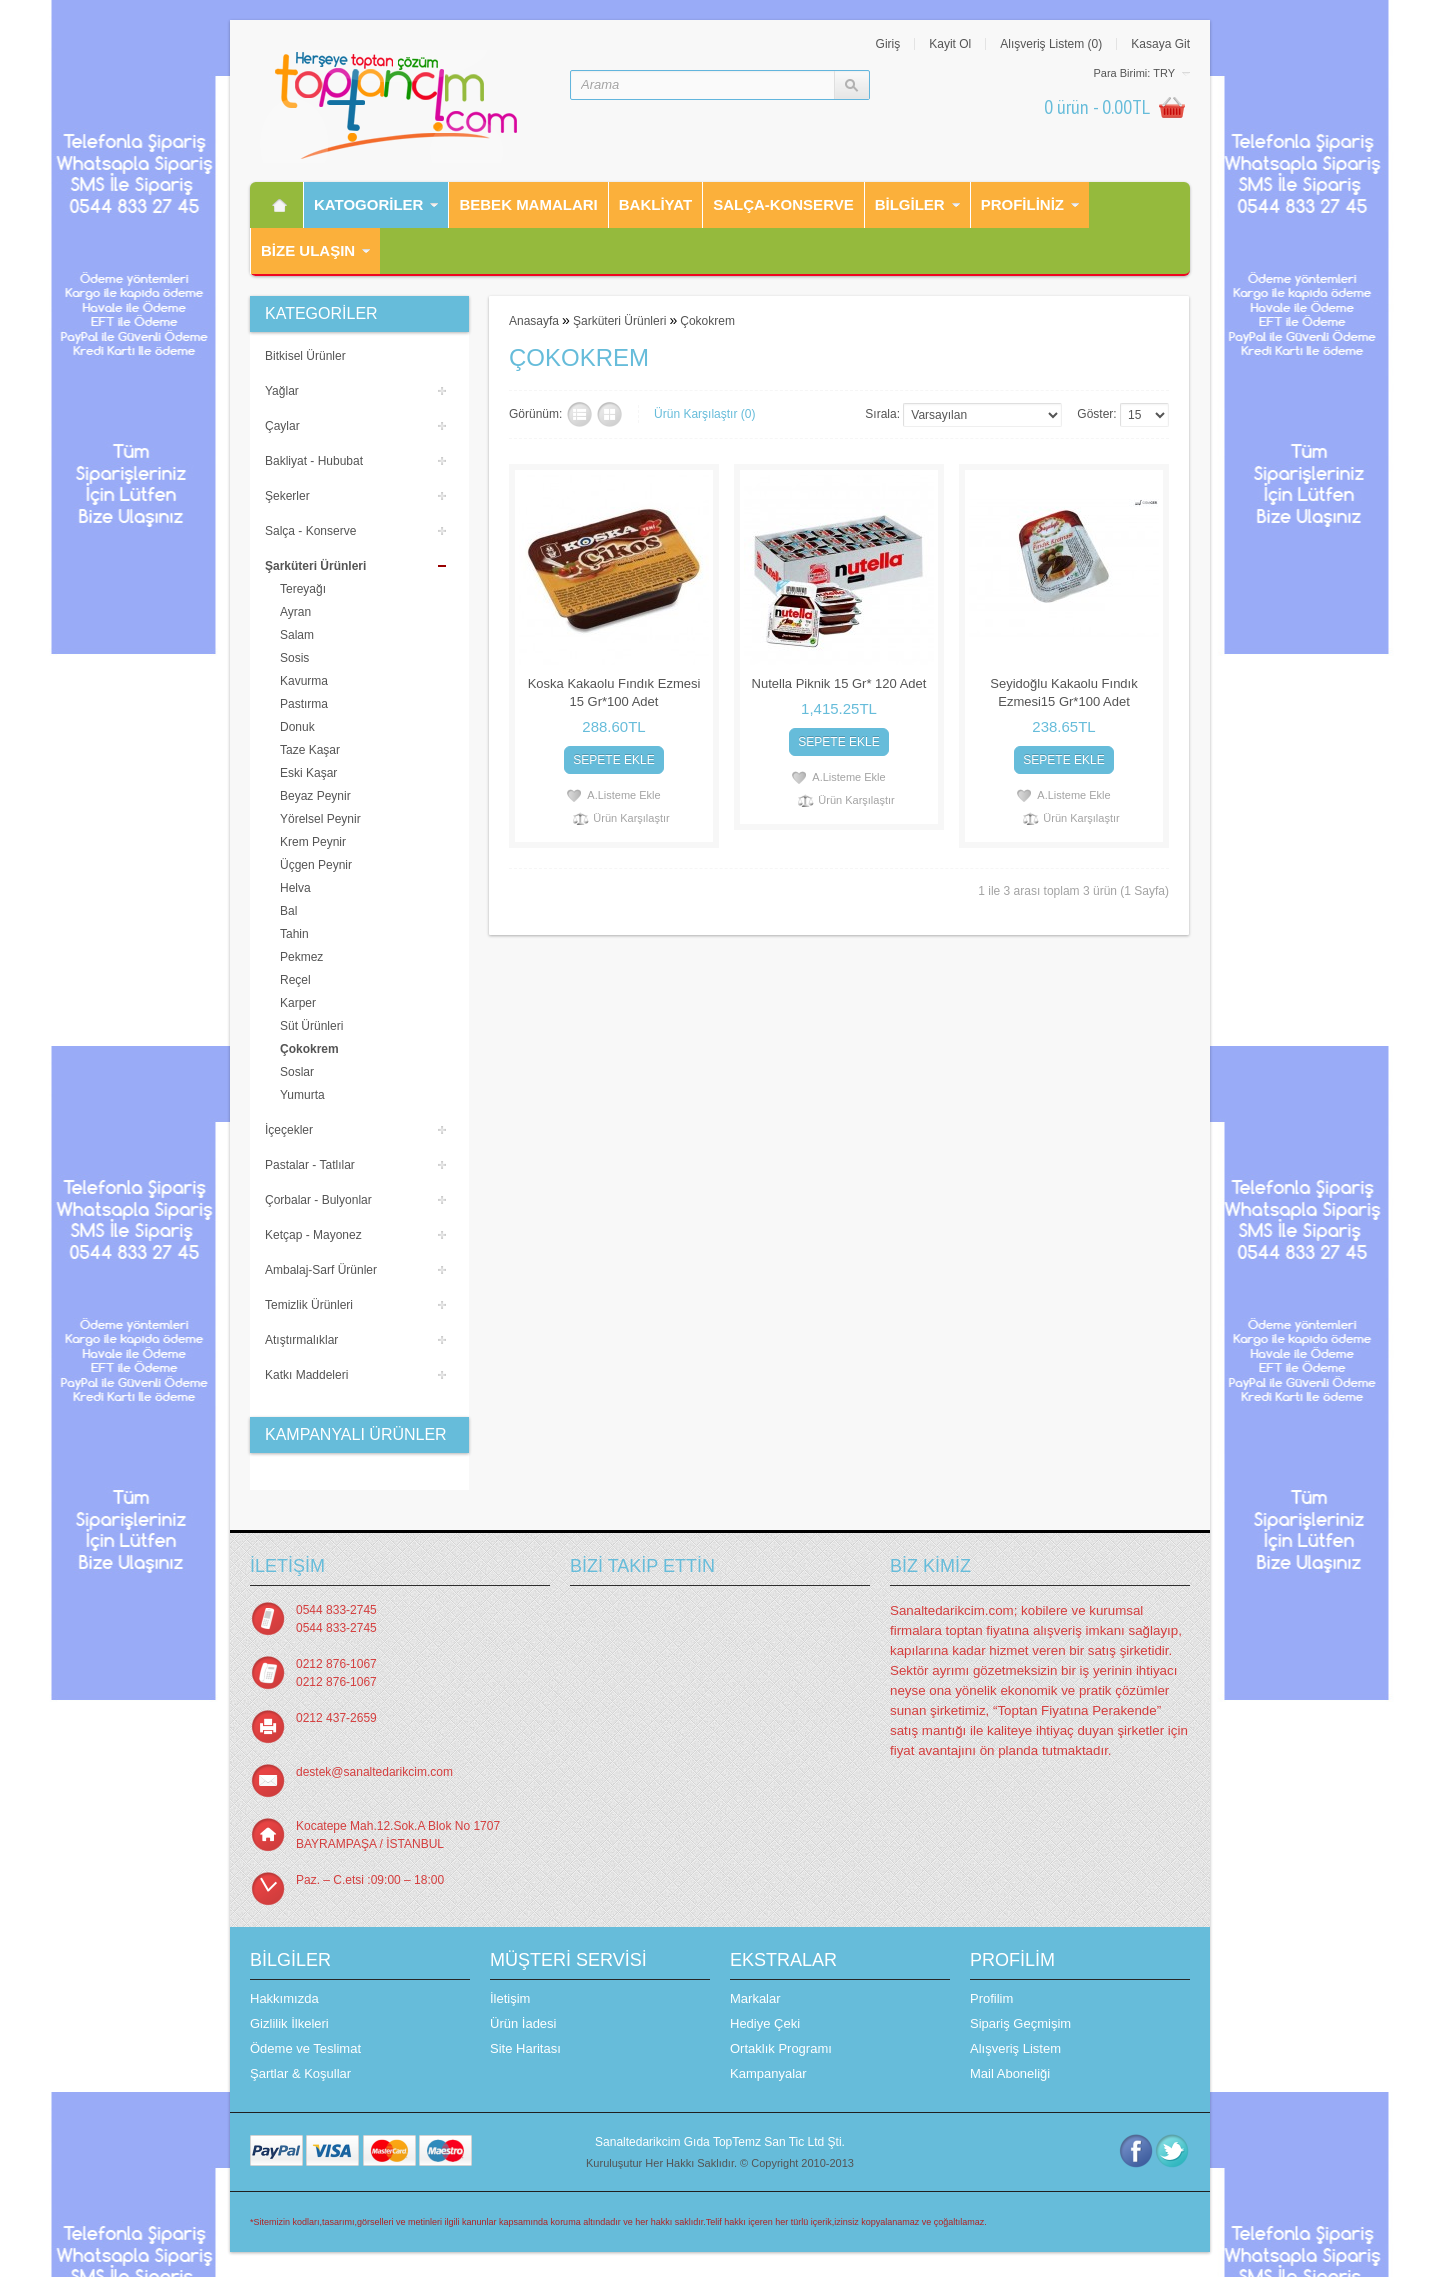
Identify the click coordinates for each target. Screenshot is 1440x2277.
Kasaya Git (1160, 44)
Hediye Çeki (765, 2023)
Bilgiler (910, 204)
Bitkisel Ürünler (305, 356)
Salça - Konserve (310, 531)
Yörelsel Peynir (320, 819)
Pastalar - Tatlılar (310, 1165)
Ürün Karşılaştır (631, 818)
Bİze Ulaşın (308, 250)
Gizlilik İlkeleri (289, 2023)
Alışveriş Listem (1015, 2048)
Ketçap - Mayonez (313, 1235)
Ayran (295, 612)
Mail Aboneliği (1010, 2073)
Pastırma (304, 704)
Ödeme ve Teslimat (305, 2048)
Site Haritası (525, 2048)
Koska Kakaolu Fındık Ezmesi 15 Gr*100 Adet (614, 692)
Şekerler (287, 496)
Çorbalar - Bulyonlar (318, 1200)
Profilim (991, 1998)
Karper (298, 1003)
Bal (288, 911)
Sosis (294, 658)
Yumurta (302, 1095)
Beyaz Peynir (315, 796)
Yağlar (282, 391)
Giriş (888, 44)
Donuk (297, 727)
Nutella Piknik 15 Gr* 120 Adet (839, 683)
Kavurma (304, 681)
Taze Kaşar (310, 750)
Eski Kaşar (308, 773)
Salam (297, 635)
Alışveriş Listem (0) (1051, 44)
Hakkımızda (284, 1998)
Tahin (294, 934)
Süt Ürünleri (311, 1026)
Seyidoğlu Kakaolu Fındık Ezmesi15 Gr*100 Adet (1063, 692)
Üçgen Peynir (316, 865)
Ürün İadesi (523, 2023)
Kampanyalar (768, 2073)
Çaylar (282, 426)
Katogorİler (368, 204)
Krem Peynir (313, 842)
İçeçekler (289, 1130)
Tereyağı (303, 589)
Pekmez (301, 957)
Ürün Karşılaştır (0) (704, 414)
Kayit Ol (950, 44)
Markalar (755, 1998)
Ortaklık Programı (781, 2048)
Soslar (297, 1072)
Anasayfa (534, 321)
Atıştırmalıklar (301, 1340)
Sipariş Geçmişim (1020, 2023)
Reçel (295, 980)
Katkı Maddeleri (306, 1375)
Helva (295, 888)
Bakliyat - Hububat (314, 461)
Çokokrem (309, 1049)
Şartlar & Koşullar (300, 2073)
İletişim (510, 1998)
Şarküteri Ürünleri (315, 566)
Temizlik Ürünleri (309, 1305)
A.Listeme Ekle (623, 795)
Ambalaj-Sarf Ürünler (321, 1270)
